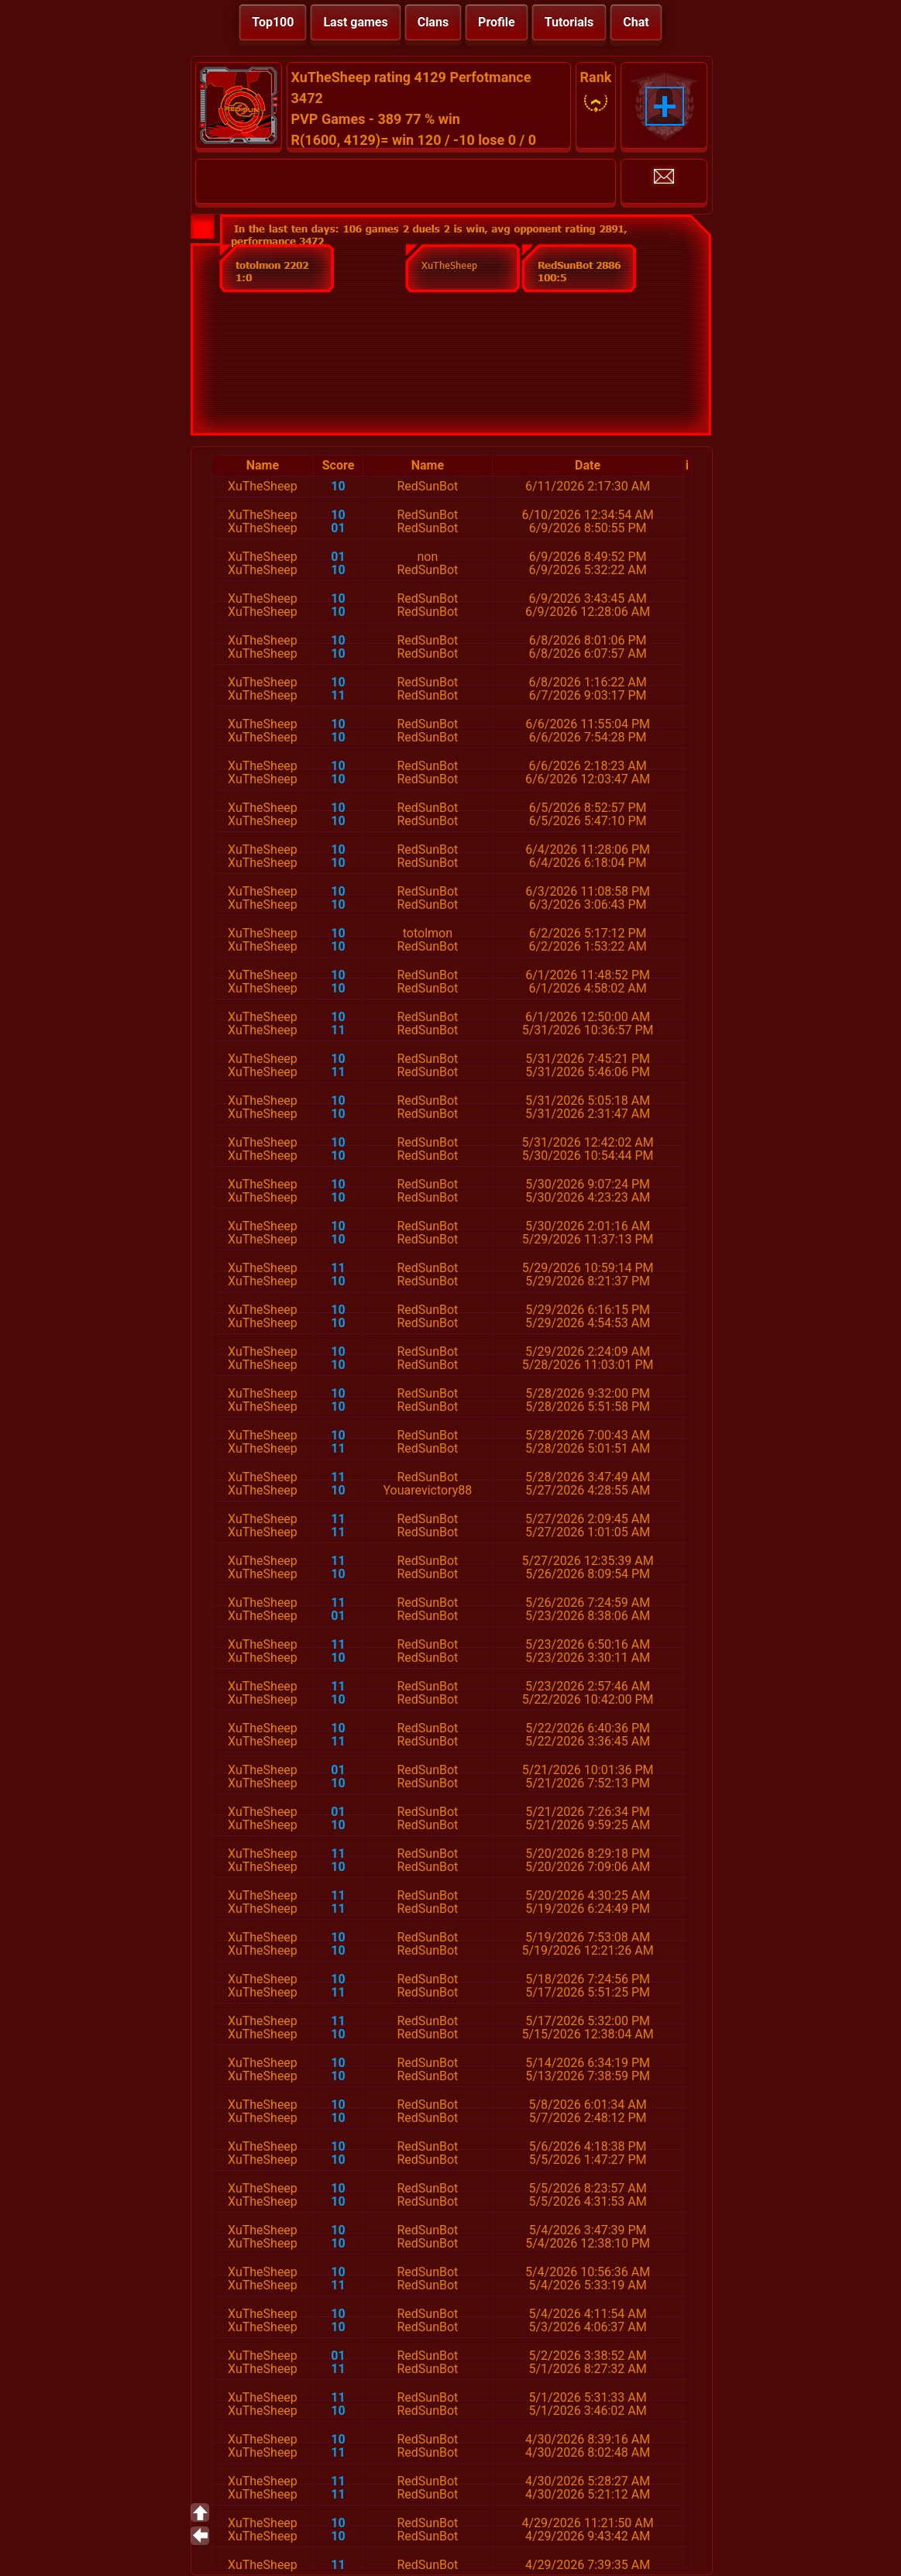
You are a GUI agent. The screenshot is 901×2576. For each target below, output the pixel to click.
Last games (355, 22)
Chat (635, 22)
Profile (496, 22)
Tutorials (569, 22)
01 (338, 528)
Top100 (273, 22)
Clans (433, 22)
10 (338, 486)
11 (338, 695)
